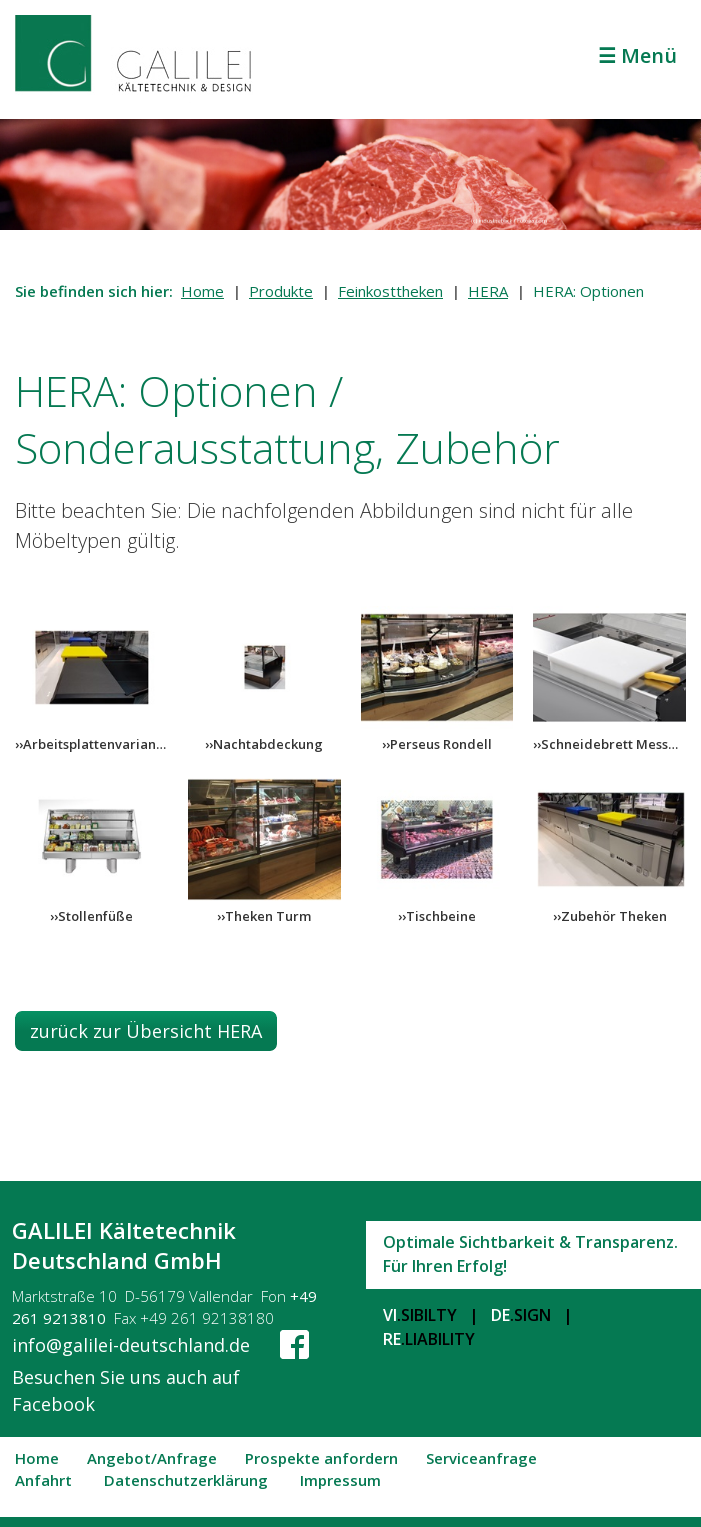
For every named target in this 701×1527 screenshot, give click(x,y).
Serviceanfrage (481, 1458)
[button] (146, 1031)
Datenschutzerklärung (186, 1481)
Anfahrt (43, 1481)
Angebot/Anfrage (152, 1458)
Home (202, 291)
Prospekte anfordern (321, 1458)
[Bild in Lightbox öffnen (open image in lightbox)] (91, 667)
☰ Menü (637, 55)
